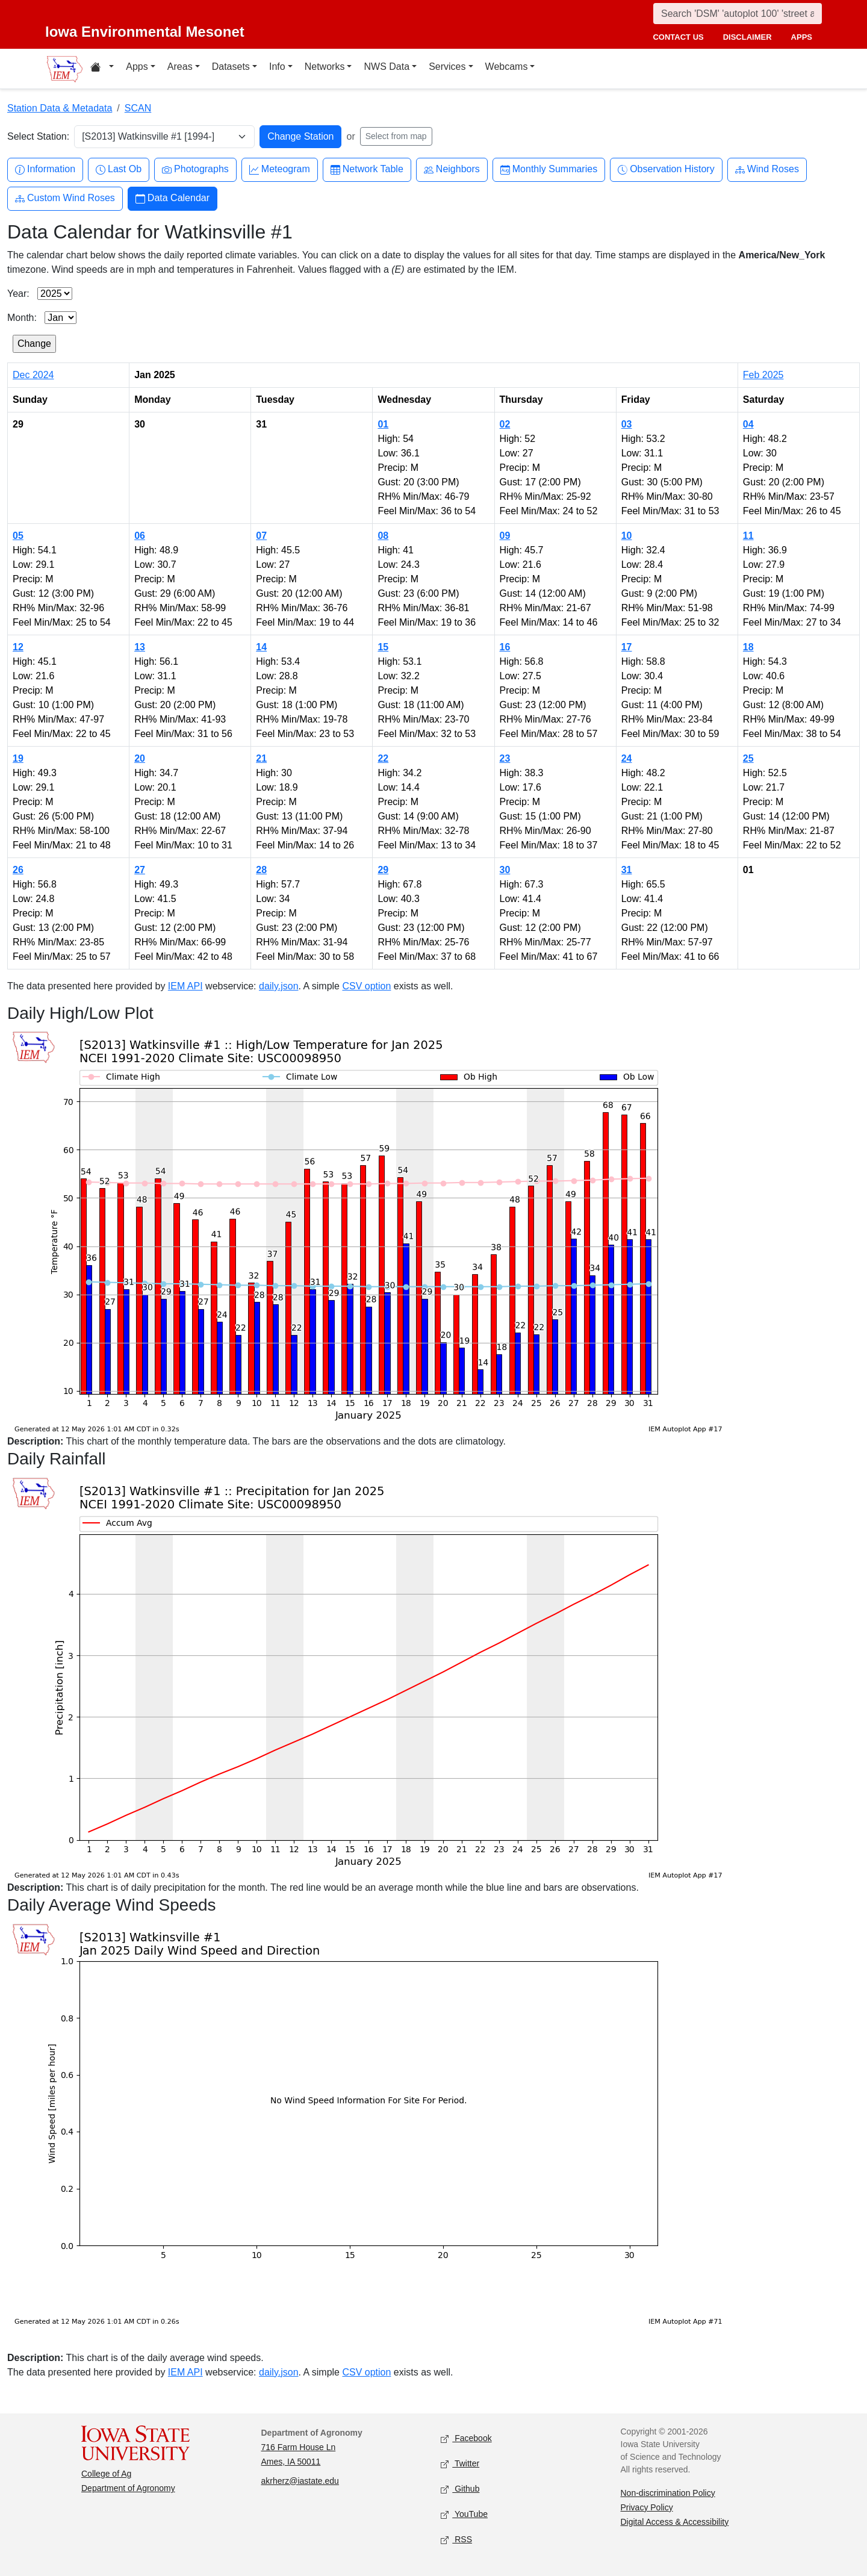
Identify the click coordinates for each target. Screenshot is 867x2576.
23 (505, 758)
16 (505, 647)
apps (801, 37)
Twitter (460, 2463)
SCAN (138, 108)
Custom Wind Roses (65, 198)
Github (460, 2489)
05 (18, 535)
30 (505, 870)
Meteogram (279, 169)
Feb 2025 (763, 375)
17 (626, 647)
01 (383, 424)
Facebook (466, 2438)
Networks (325, 66)
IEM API (185, 986)
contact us (678, 37)
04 (748, 424)
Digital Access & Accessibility (675, 2522)
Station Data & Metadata (59, 108)
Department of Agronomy (128, 2488)
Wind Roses (767, 169)
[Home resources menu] (102, 69)
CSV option (366, 986)
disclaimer (747, 37)
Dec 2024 (33, 375)
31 (626, 870)
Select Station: (38, 136)
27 (139, 870)
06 (139, 535)
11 (748, 535)
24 (626, 758)
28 (261, 870)
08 (383, 535)
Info (277, 66)
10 (626, 535)
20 (139, 758)
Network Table (367, 169)
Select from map (396, 136)
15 (383, 647)
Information (45, 169)
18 (748, 647)
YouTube (464, 2514)
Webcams (506, 66)
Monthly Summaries (548, 169)
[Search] (737, 13)
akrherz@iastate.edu (300, 2481)
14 (261, 647)
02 (505, 424)
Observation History (666, 169)
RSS (456, 2539)
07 (261, 535)
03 (626, 424)
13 (139, 647)
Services (447, 66)
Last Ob (118, 169)
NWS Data (386, 66)
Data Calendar (172, 198)
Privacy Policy (647, 2507)
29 (383, 870)
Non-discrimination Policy (668, 2493)
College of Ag (106, 2473)
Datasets (231, 66)
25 (748, 758)
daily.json (279, 986)
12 (18, 647)
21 (261, 758)
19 (18, 758)
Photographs (195, 169)
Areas (180, 66)
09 (505, 535)
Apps (137, 66)
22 (383, 758)
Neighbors (452, 169)
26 (18, 870)
